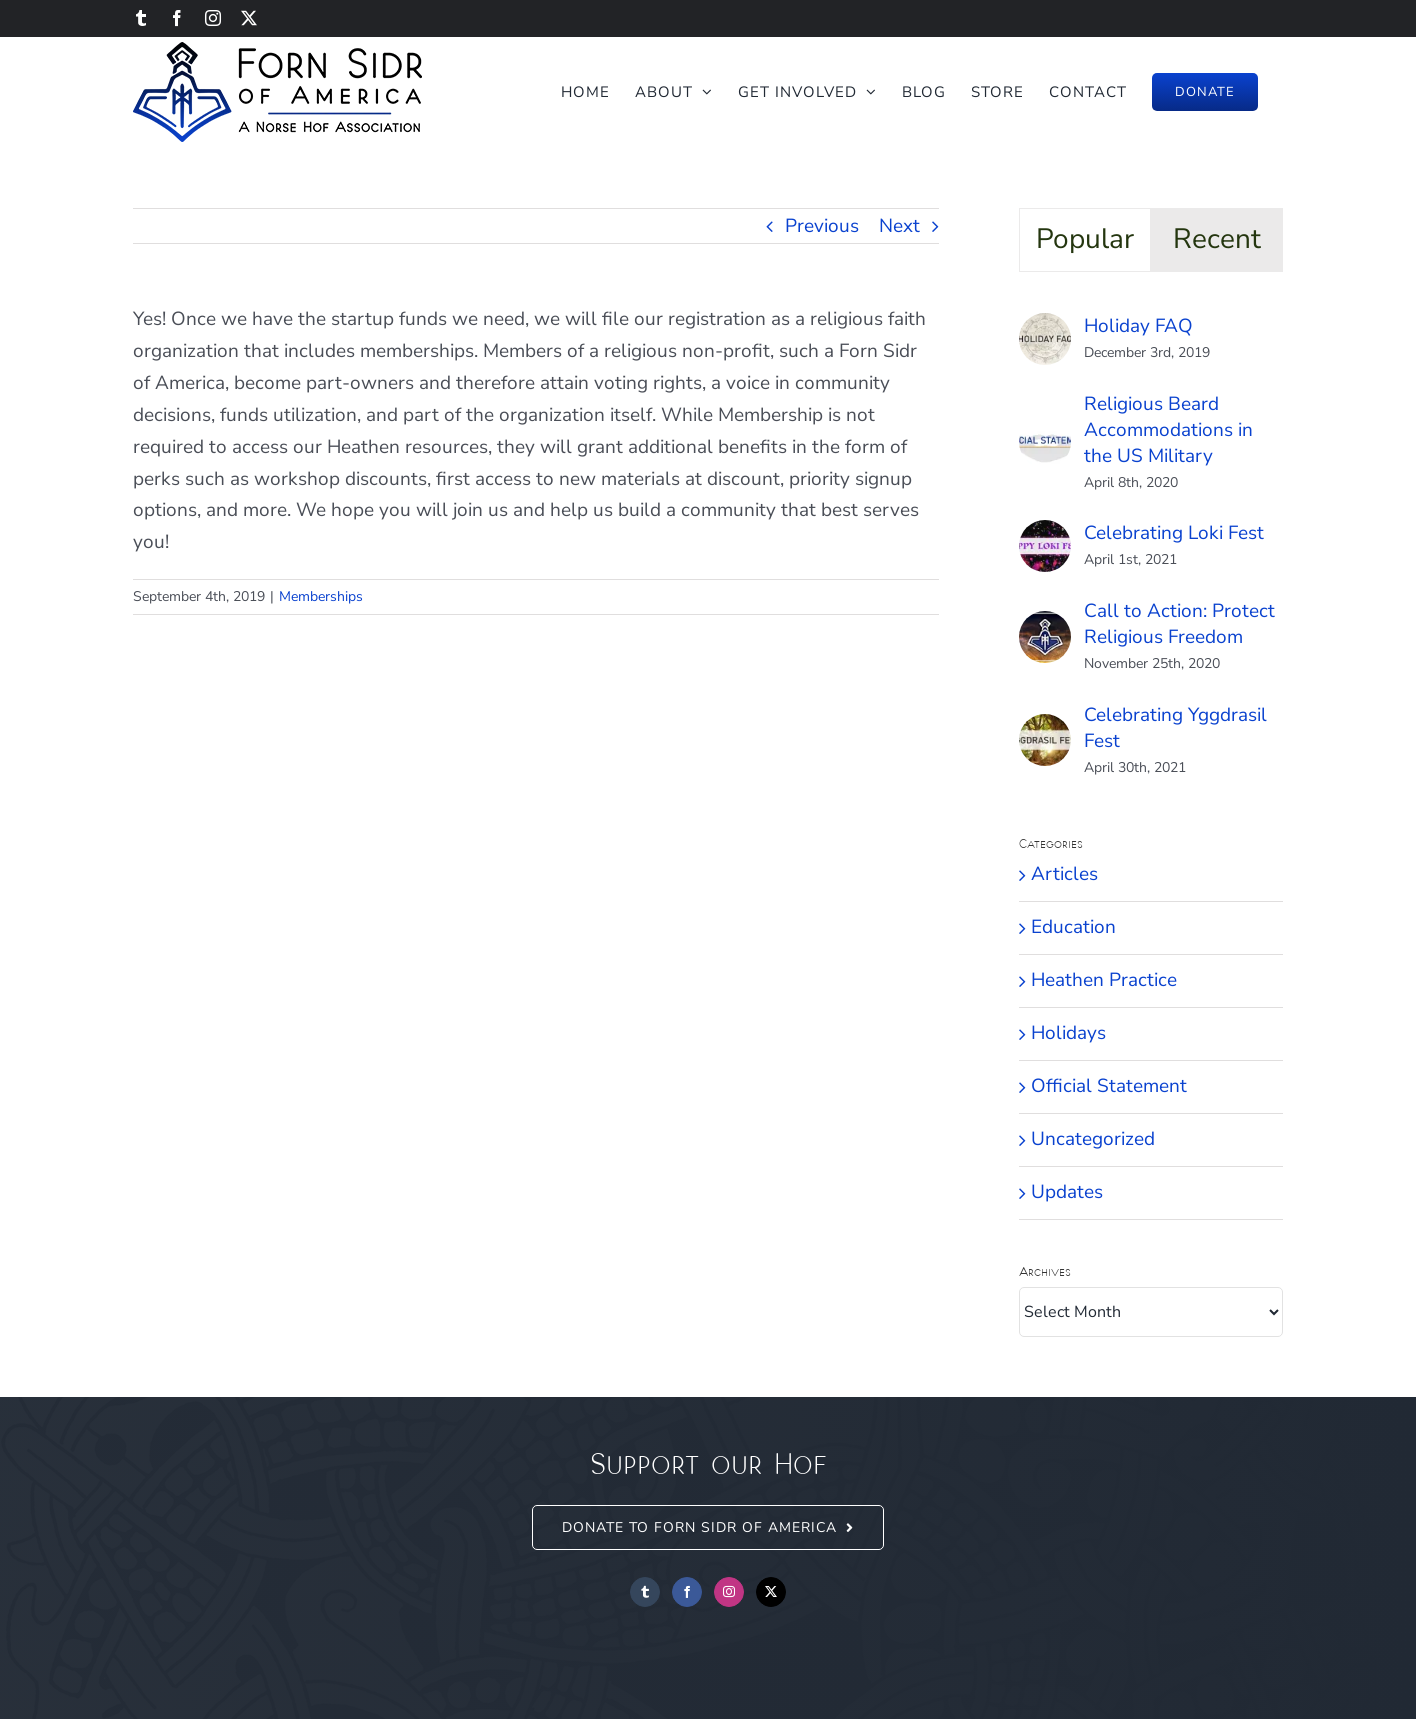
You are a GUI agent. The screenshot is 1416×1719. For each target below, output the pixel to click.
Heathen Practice (1104, 980)
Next (899, 226)
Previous (822, 226)
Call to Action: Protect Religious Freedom (1179, 624)
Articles (1064, 874)
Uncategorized (1093, 1139)
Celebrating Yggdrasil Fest (1175, 728)
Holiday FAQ (1138, 326)
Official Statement (1109, 1086)
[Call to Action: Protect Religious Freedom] (1045, 626)
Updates (1067, 1192)
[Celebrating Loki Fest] (1045, 535)
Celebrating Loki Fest (1174, 533)
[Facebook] (687, 1592)
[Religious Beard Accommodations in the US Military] (1045, 431)
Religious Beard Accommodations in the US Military (1168, 430)
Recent (1217, 239)
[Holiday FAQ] (1045, 328)
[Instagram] (729, 1592)
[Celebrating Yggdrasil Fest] (1045, 729)
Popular (1085, 239)
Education (1073, 927)
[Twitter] (771, 1592)
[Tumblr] (645, 1592)
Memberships (321, 596)
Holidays (1068, 1033)
